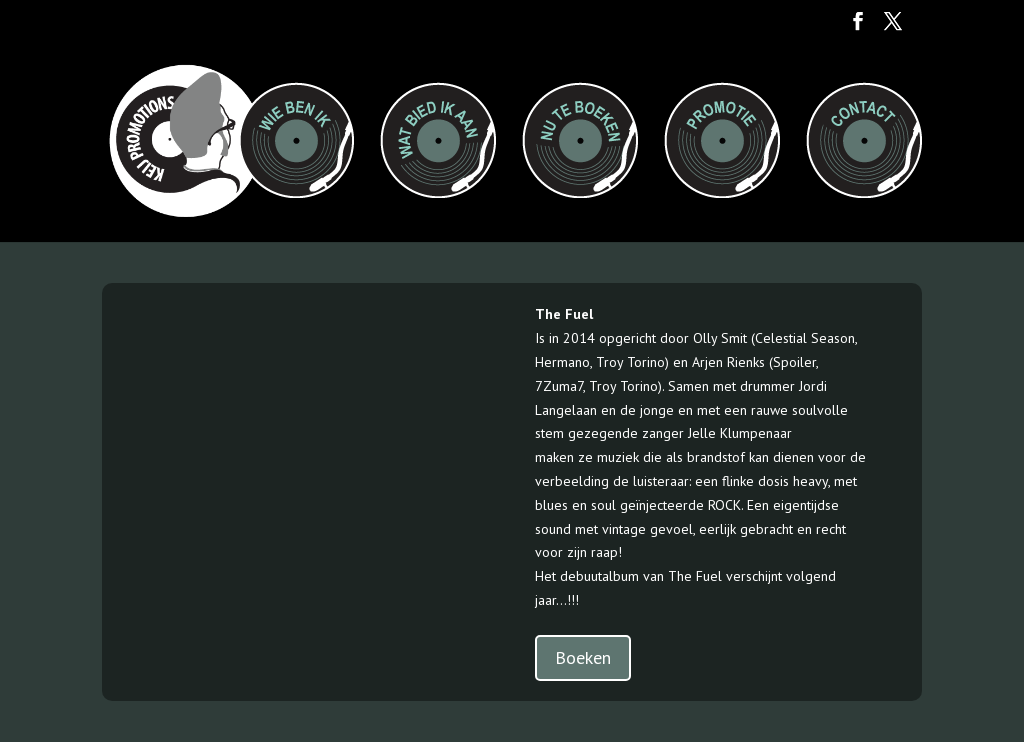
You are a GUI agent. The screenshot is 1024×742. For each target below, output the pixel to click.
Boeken (583, 657)
